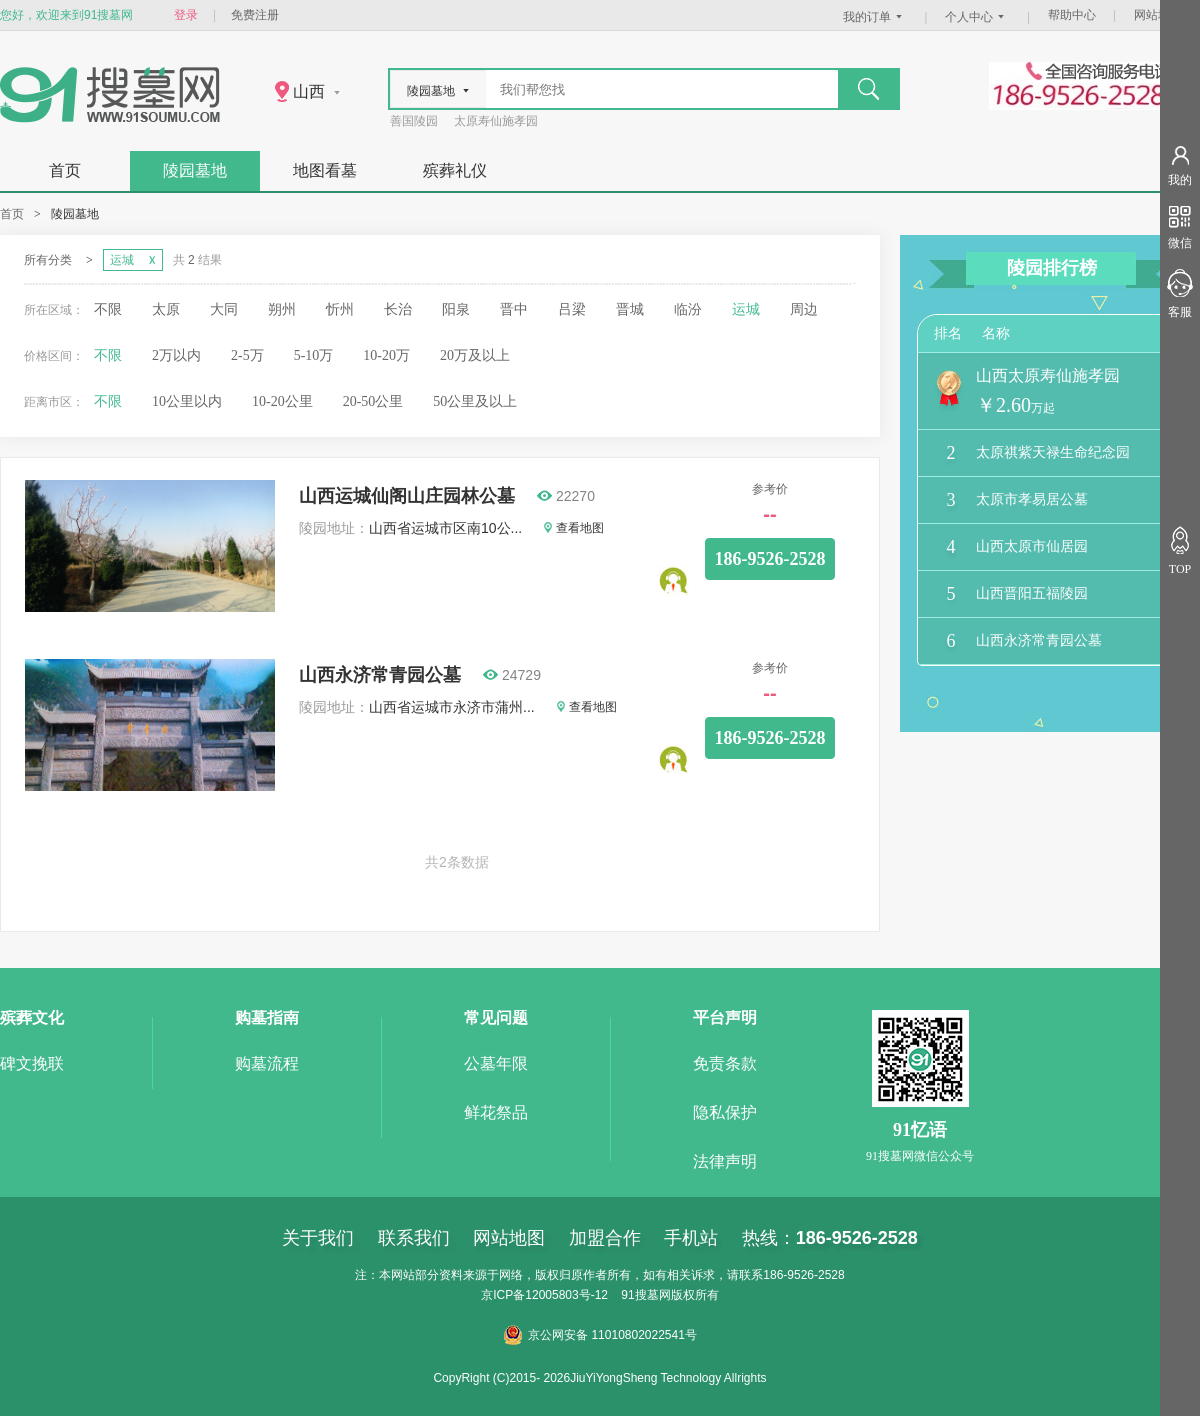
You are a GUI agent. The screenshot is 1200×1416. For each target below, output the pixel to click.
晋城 (630, 309)
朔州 (282, 309)
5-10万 (314, 355)
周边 (804, 309)
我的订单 (875, 17)
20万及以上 (475, 355)
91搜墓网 (645, 1295)
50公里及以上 (475, 401)
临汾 (688, 309)
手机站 (691, 1238)
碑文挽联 (32, 1063)
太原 (166, 309)
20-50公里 (373, 401)
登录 (186, 15)
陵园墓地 (195, 170)
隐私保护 (725, 1112)
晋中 (514, 309)
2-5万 (247, 355)
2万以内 (176, 355)
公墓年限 (496, 1063)
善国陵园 (414, 121)
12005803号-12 (566, 1295)
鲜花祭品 (496, 1112)
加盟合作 (605, 1238)
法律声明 (725, 1161)
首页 (65, 170)
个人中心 (977, 17)
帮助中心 (1072, 15)
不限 (108, 309)
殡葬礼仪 (455, 170)
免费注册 (255, 15)
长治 (398, 309)
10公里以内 (187, 401)
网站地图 (1158, 15)
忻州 (340, 309)
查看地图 (574, 528)
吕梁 (572, 309)
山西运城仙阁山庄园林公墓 (407, 496)
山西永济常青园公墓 (380, 675)
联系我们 (414, 1238)
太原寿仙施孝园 (496, 121)
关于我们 (318, 1238)
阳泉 (456, 309)
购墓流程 (267, 1063)
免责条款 (725, 1063)
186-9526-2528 (770, 559)
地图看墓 (325, 170)
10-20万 (386, 355)
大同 (224, 309)
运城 (746, 309)
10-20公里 (282, 401)
